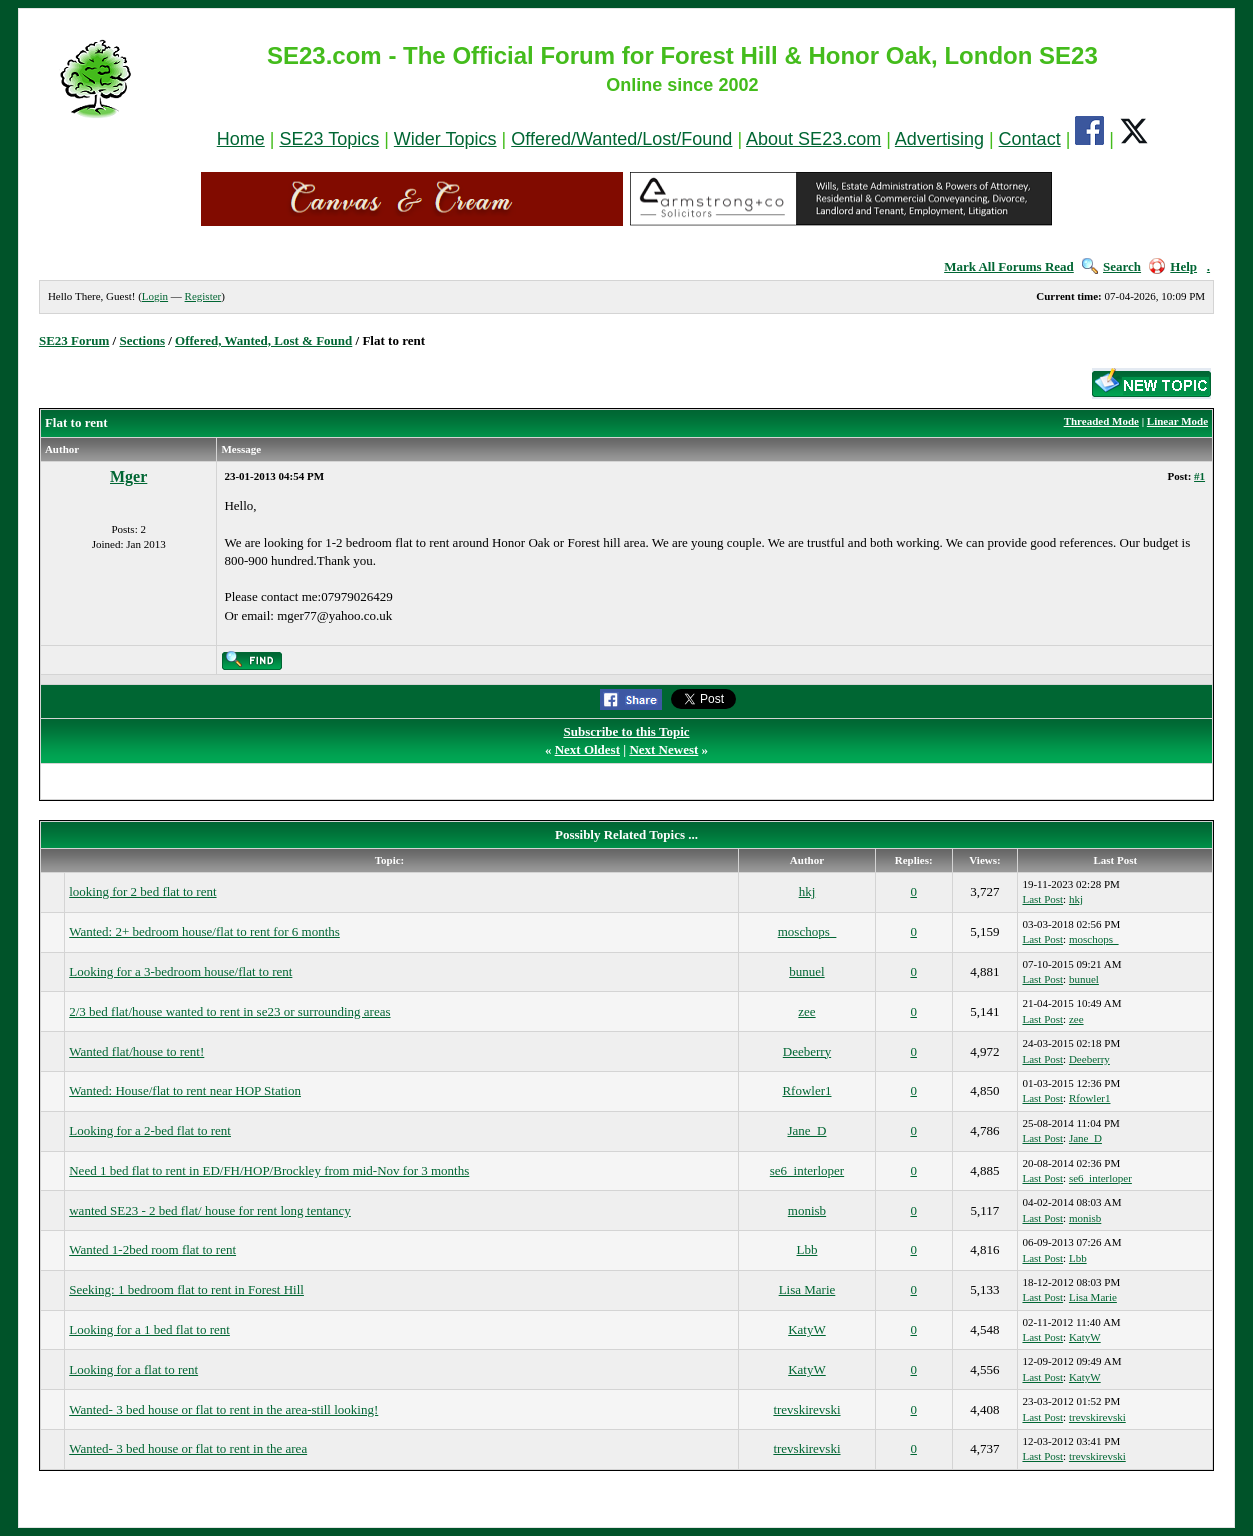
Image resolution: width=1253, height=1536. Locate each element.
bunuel (806, 971)
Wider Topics (445, 139)
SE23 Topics (329, 139)
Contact (1030, 139)
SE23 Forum (74, 340)
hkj (807, 891)
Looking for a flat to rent (133, 1369)
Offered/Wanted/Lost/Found (621, 139)
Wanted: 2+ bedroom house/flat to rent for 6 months (204, 931)
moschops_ (807, 931)
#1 (1199, 476)
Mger (128, 476)
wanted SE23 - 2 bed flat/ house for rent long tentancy (210, 1210)
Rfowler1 (806, 1090)
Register (203, 296)
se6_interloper (807, 1170)
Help (1173, 266)
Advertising (939, 139)
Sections (142, 340)
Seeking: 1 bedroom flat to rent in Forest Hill (186, 1289)
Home (241, 139)
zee (806, 1011)
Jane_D (806, 1130)
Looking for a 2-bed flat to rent (150, 1130)
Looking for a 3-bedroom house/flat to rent (180, 971)
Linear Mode (1177, 421)
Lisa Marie (807, 1289)
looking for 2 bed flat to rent (142, 891)
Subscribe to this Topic (626, 731)
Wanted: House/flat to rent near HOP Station (185, 1090)
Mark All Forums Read (1009, 266)
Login (155, 296)
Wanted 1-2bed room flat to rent (152, 1249)
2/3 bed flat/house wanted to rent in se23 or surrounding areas (229, 1011)
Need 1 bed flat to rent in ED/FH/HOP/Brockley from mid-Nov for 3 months (269, 1170)
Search (1111, 266)
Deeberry (807, 1051)
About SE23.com (813, 139)
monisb (807, 1210)
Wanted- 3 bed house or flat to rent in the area (188, 1448)
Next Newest (663, 749)
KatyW (807, 1329)
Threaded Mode (1101, 421)
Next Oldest (587, 749)
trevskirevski (806, 1409)
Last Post (1042, 899)
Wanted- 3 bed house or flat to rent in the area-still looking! (223, 1409)
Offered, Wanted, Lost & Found (263, 340)
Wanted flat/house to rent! (136, 1051)
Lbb (806, 1249)
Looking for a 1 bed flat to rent (149, 1329)
